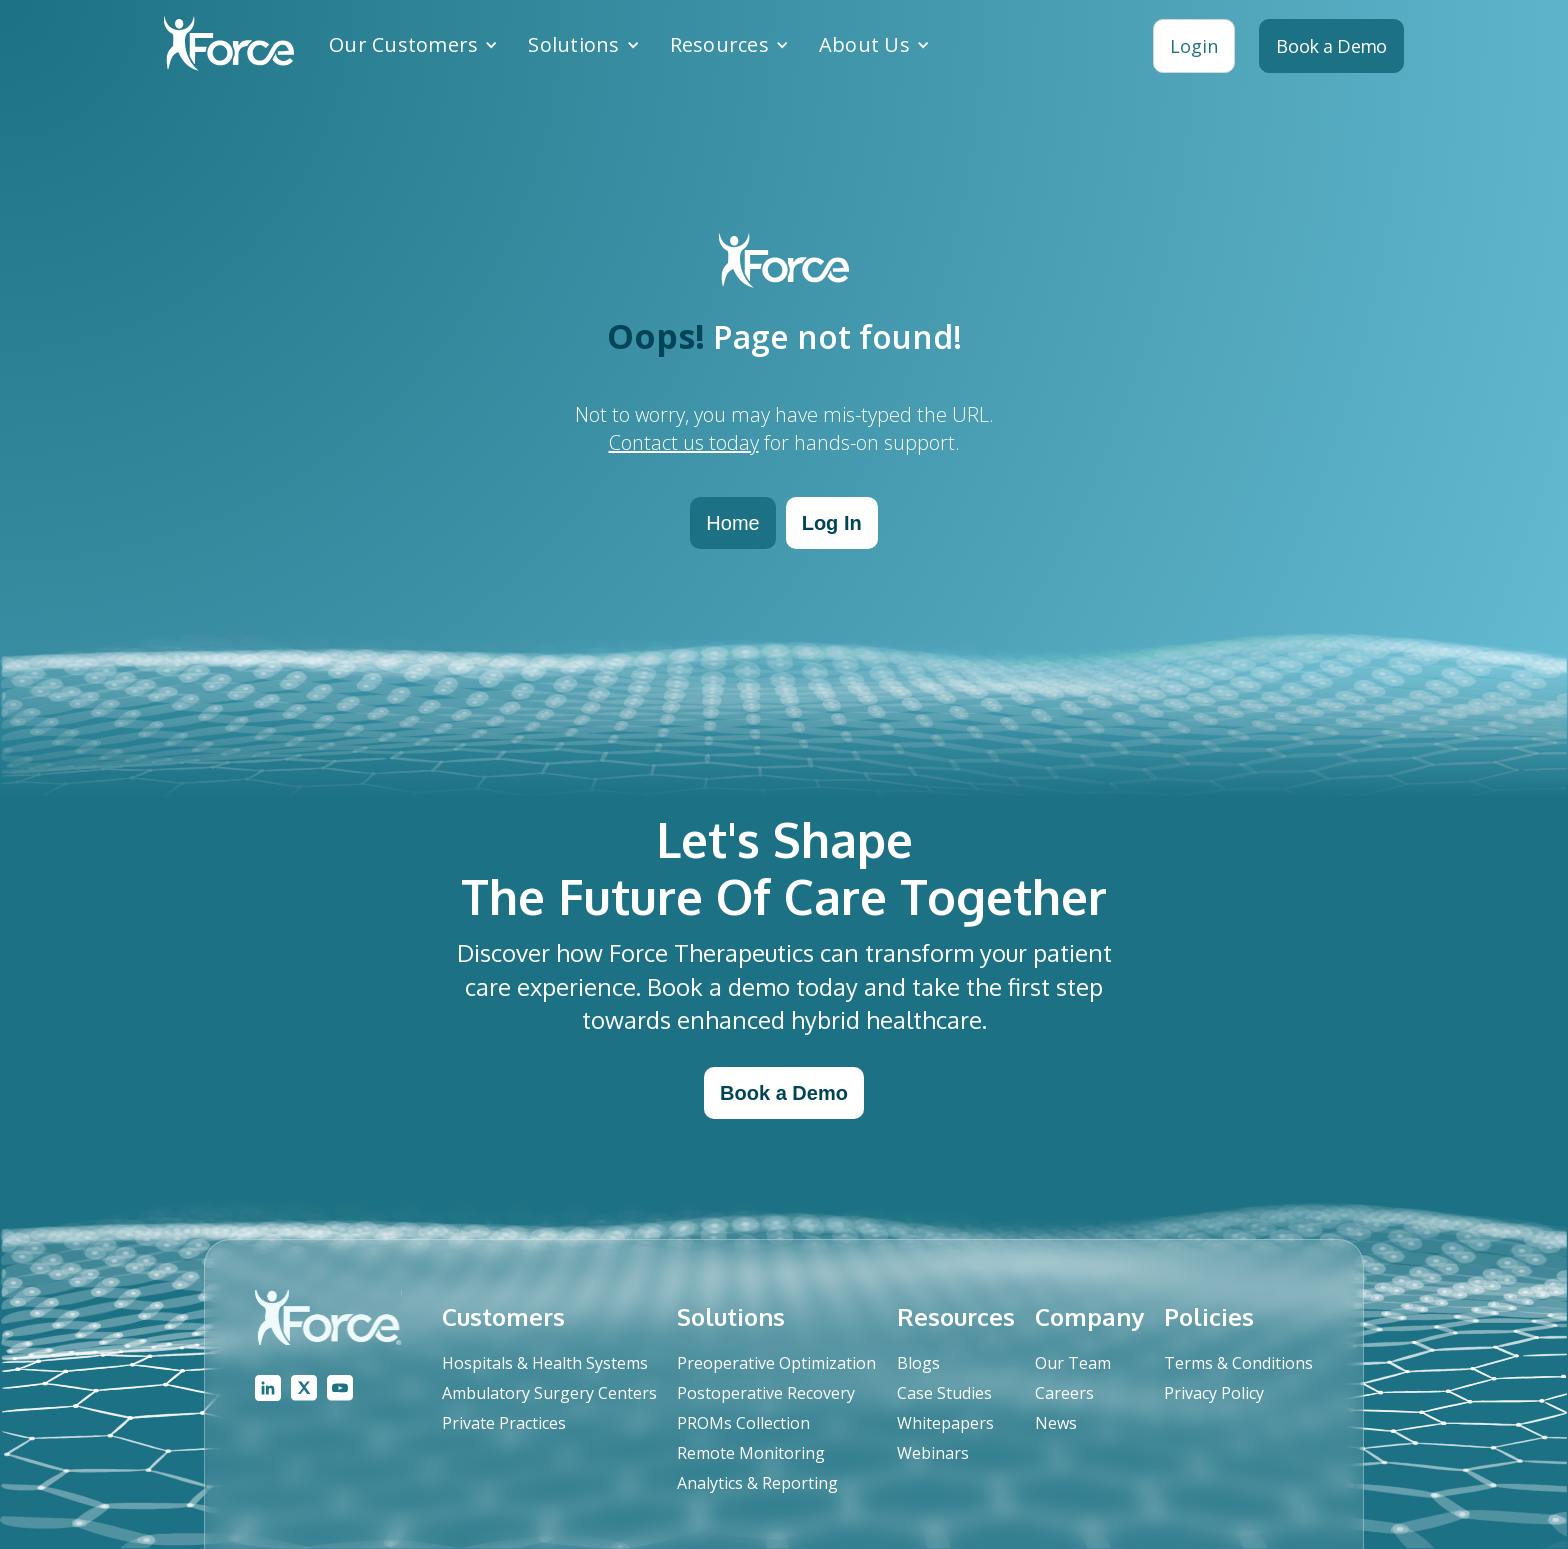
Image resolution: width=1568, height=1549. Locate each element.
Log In (832, 523)
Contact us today (684, 442)
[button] (413, 45)
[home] (229, 46)
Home (732, 523)
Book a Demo (784, 1093)
